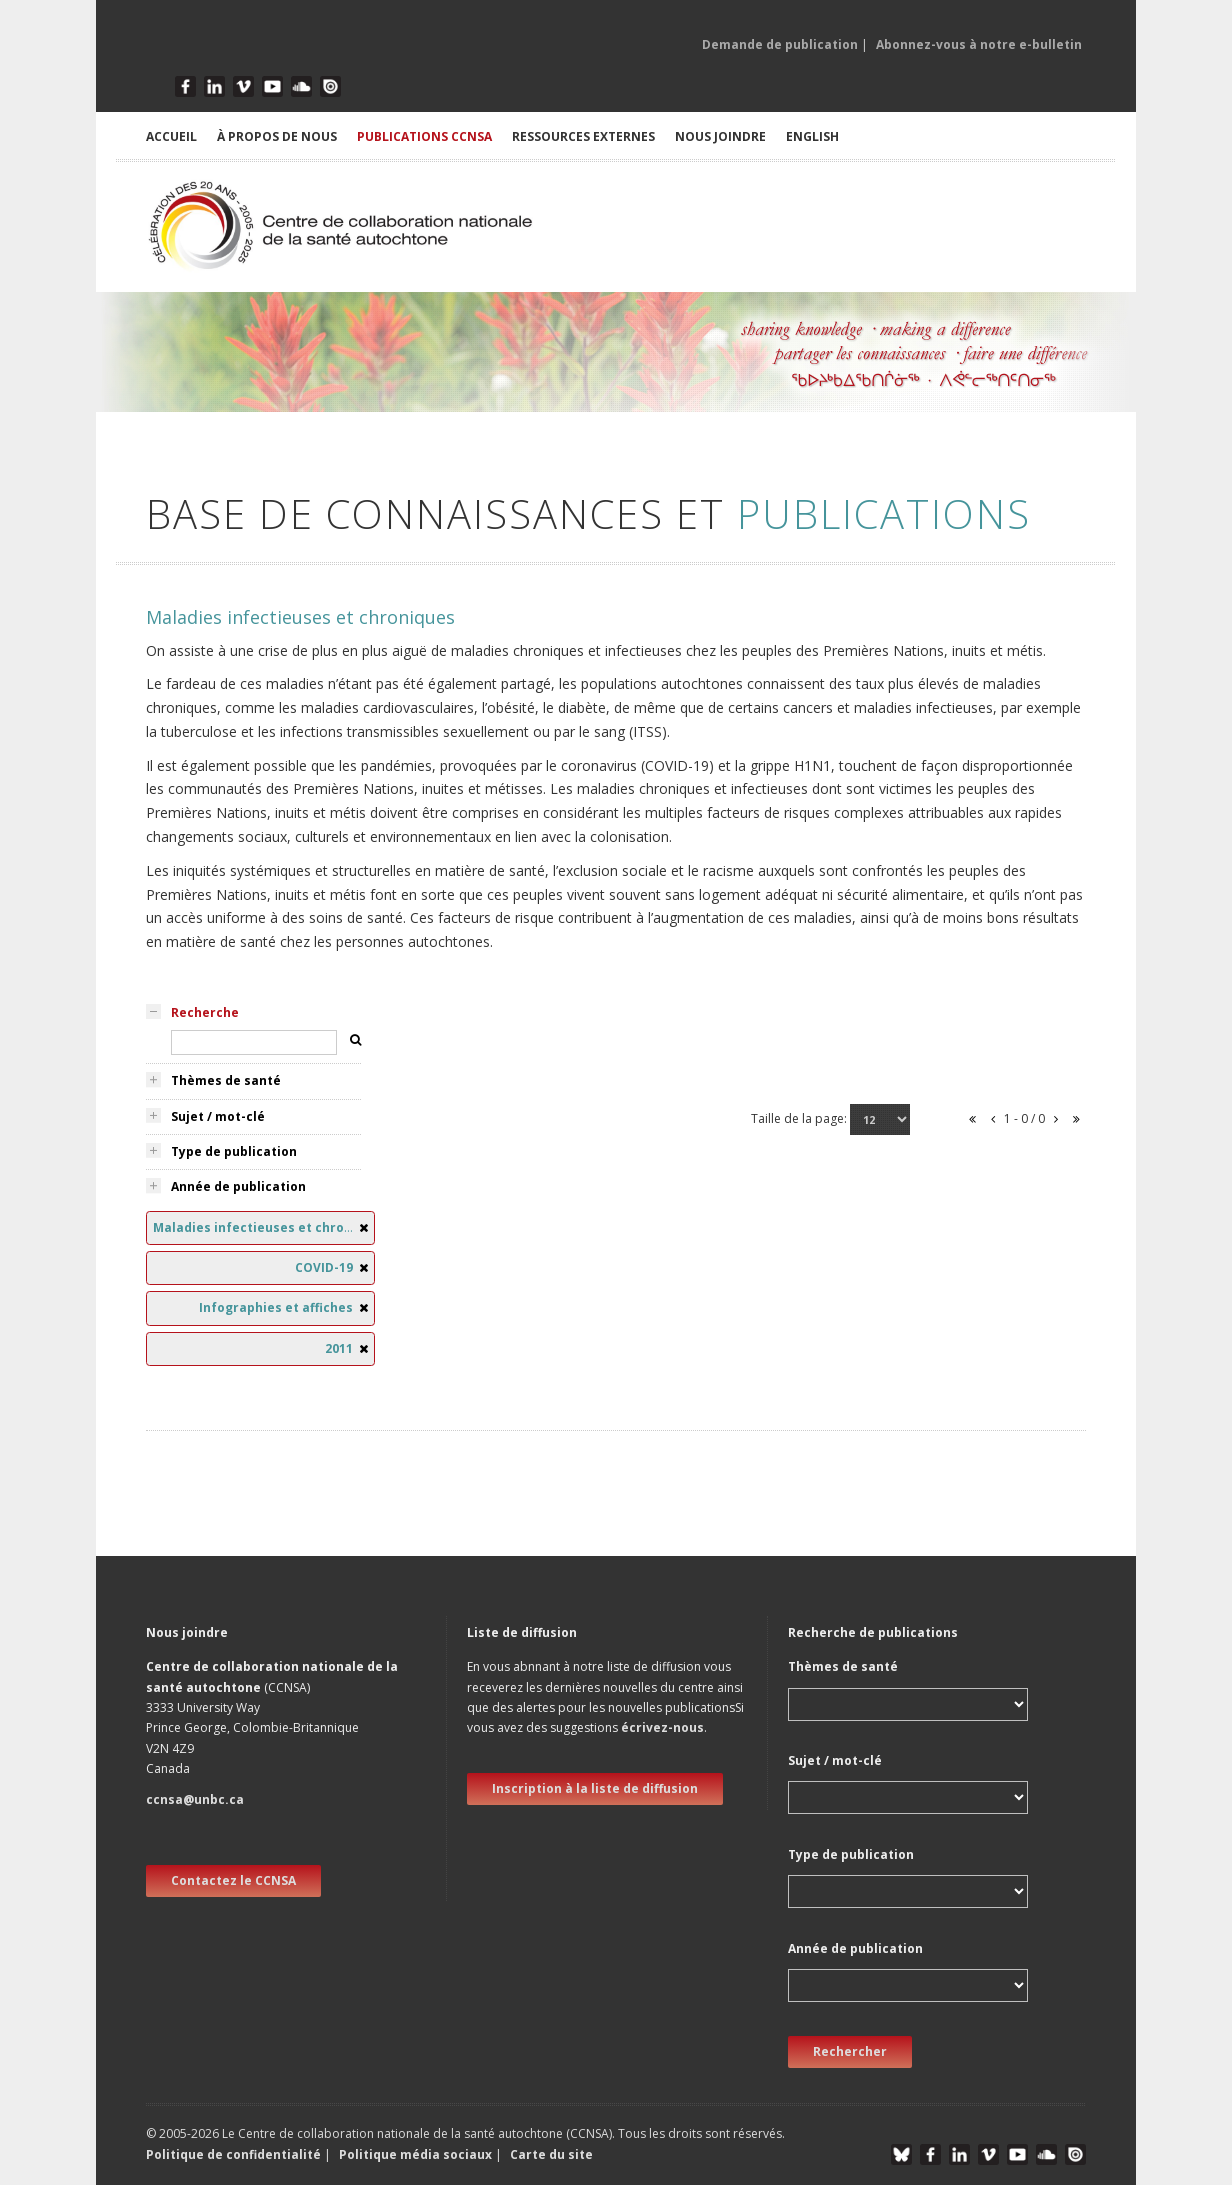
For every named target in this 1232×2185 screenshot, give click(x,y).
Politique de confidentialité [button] (235, 2154)
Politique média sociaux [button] (415, 2154)
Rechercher (850, 2051)
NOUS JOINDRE (720, 136)
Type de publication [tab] (234, 1151)
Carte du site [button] (551, 2154)
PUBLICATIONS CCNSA (424, 136)
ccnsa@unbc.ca (195, 1799)
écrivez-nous (662, 1727)
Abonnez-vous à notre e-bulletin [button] (979, 44)
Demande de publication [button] (780, 44)
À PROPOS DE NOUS (277, 136)
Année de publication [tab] (238, 1186)
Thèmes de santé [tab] (226, 1080)
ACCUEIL (171, 136)
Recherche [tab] (205, 1012)
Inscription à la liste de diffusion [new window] (595, 1788)
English (812, 136)
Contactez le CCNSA (233, 1880)
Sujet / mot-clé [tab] (218, 1116)
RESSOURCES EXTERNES (583, 136)
